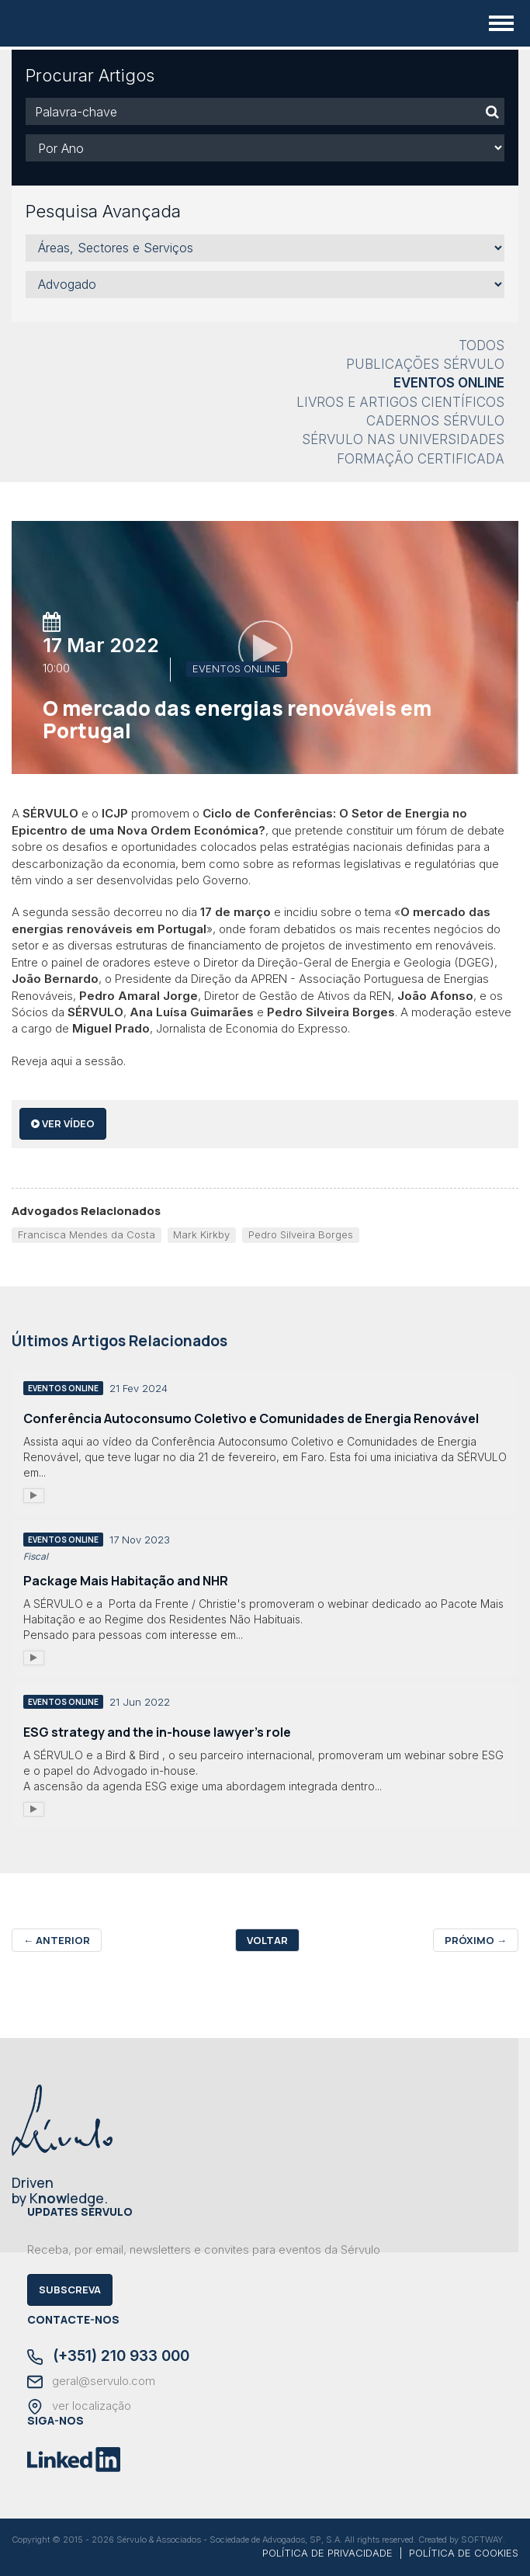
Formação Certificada (420, 459)
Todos (481, 345)
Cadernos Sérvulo (435, 421)
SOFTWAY (482, 2539)
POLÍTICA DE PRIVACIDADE (327, 2552)
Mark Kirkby (201, 1234)
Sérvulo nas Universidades (403, 439)
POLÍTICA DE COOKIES (463, 2552)
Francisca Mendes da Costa (86, 1234)
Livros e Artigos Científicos (400, 402)
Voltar (267, 1940)
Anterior (56, 1940)
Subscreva (70, 2290)
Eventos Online (448, 383)
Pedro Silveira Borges (300, 1234)
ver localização (79, 2407)
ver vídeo (63, 1123)
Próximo (476, 1940)
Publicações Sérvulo (425, 364)
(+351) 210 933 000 (108, 2357)
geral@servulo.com (91, 2382)
